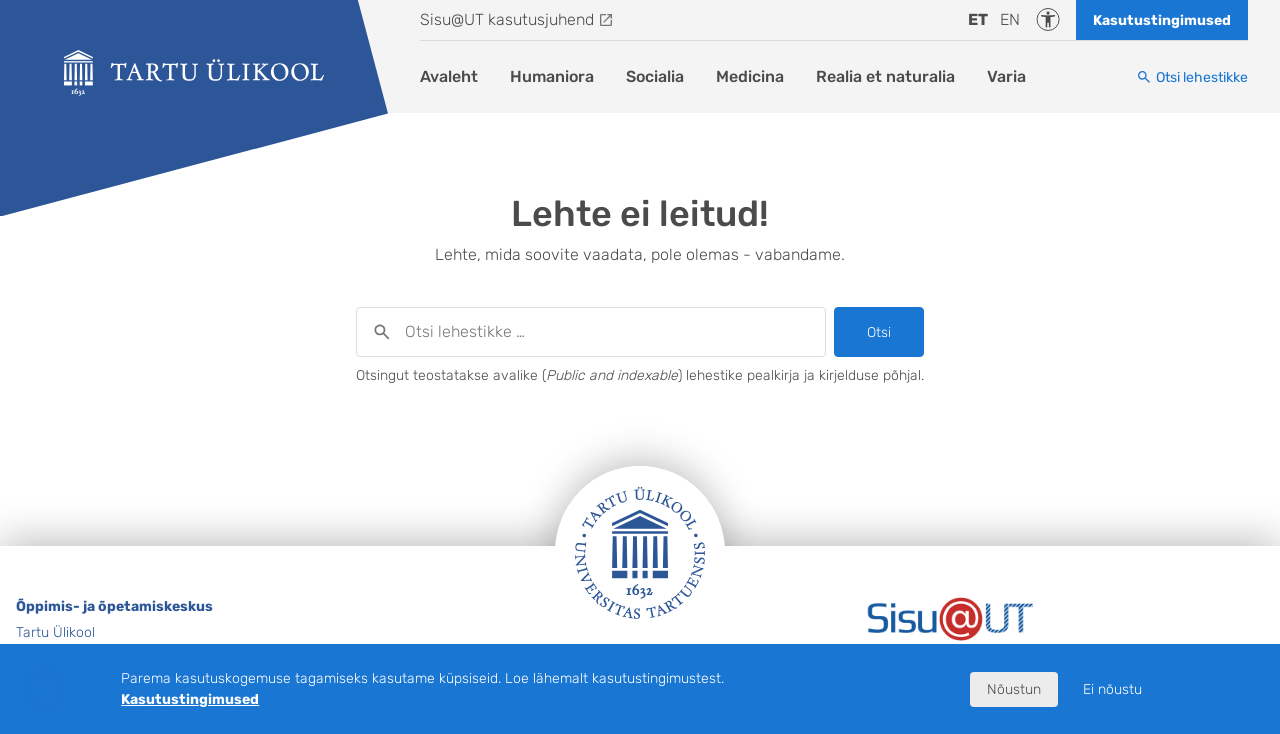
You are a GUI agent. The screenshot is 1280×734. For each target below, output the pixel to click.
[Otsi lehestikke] (1192, 77)
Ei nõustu (1112, 689)
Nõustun (1014, 689)
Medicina (750, 76)
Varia (1006, 76)
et (978, 19)
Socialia (655, 76)
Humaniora (552, 76)
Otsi (879, 332)
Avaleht (449, 76)
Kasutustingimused (1162, 20)
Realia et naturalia (885, 76)
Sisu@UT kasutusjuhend (507, 19)
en (1010, 19)
